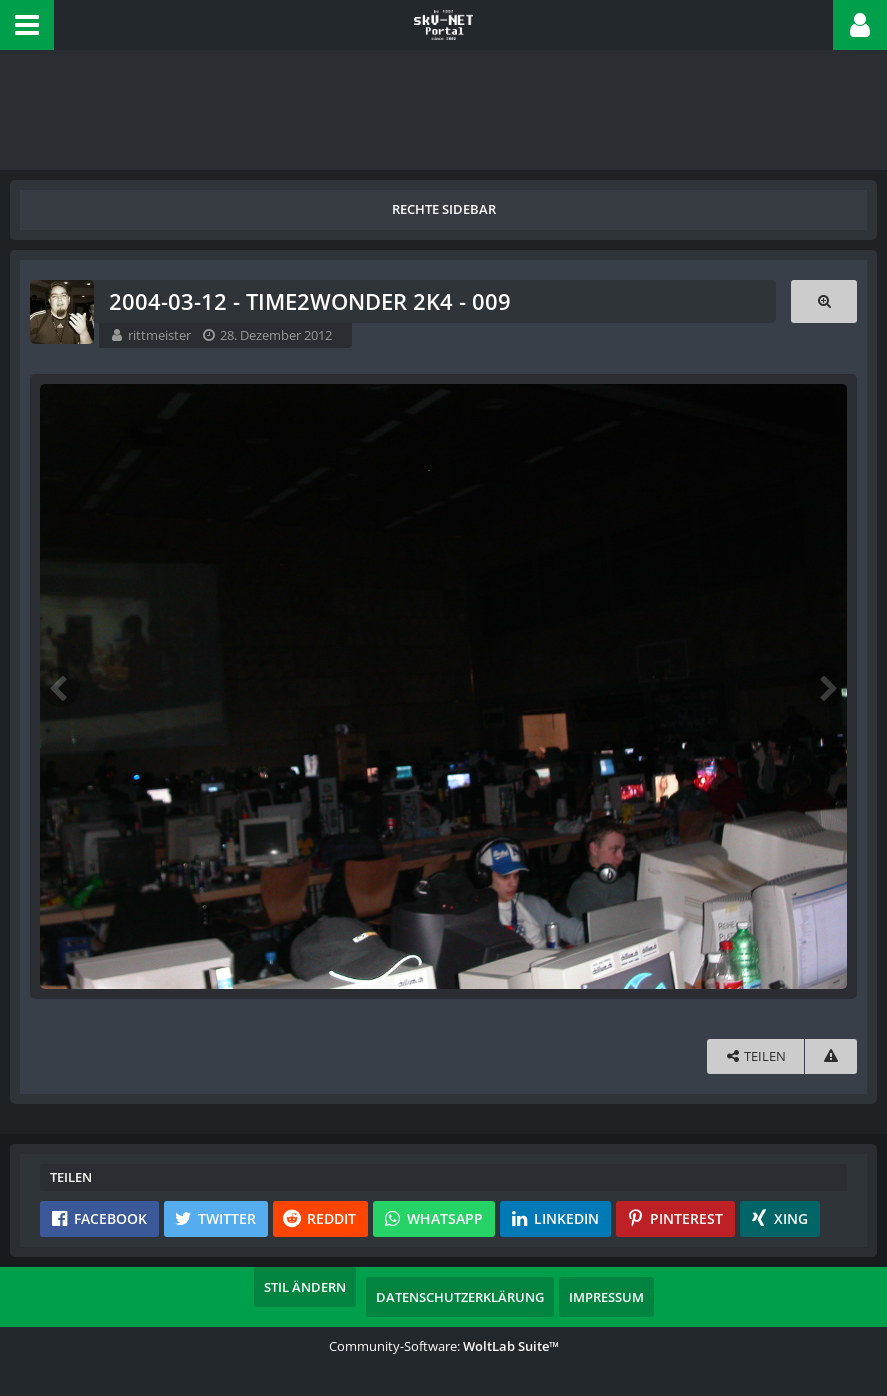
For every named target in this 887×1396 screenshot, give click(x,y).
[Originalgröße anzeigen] (824, 301)
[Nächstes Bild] (827, 687)
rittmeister (159, 335)
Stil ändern (305, 1287)
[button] (27, 25)
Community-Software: (444, 1346)
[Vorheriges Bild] (60, 687)
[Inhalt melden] (831, 1056)
